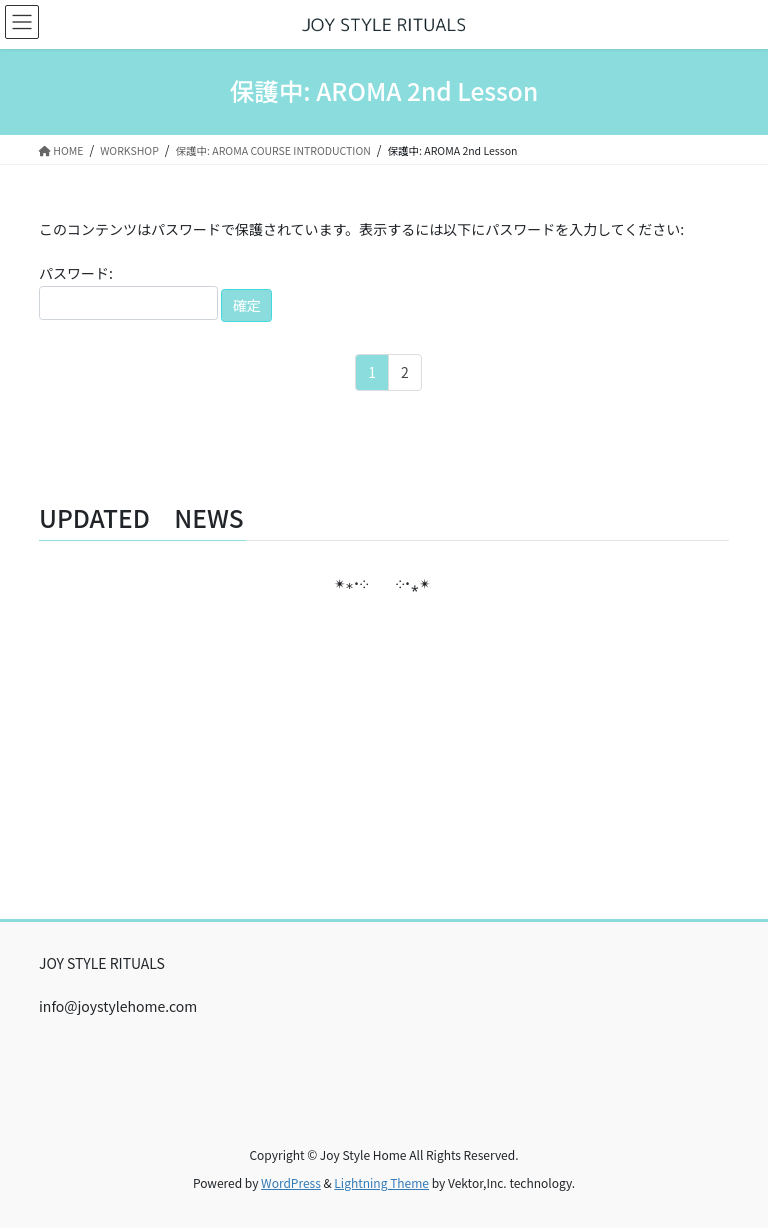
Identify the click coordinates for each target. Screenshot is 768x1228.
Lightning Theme (381, 1182)
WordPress (291, 1182)
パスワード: (128, 291)
